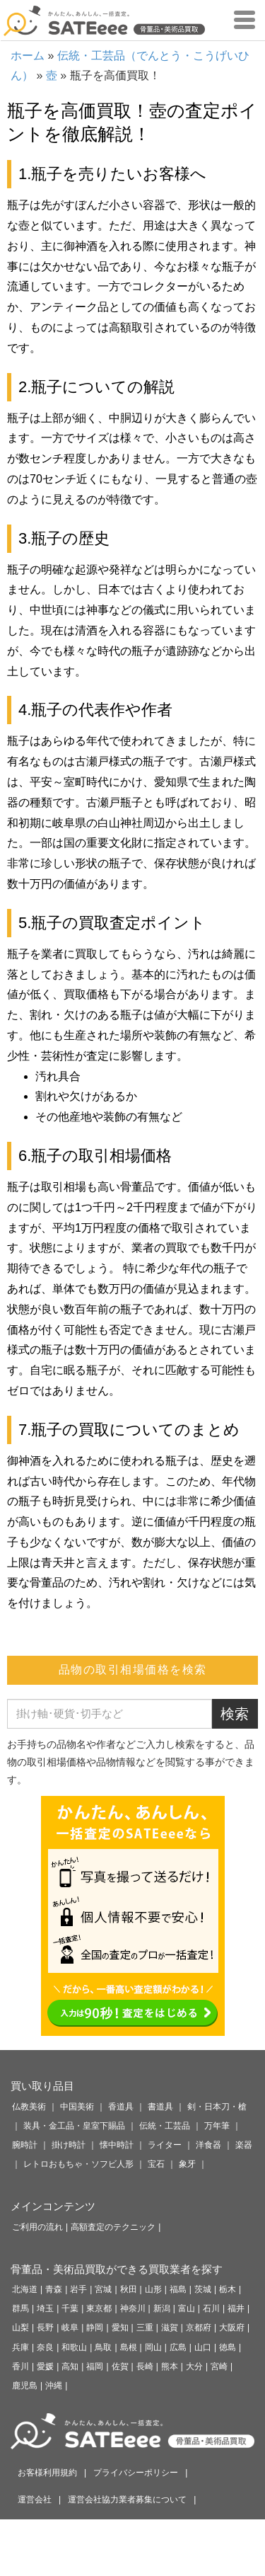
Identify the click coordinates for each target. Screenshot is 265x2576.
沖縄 (53, 2386)
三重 (144, 2327)
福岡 (94, 2366)
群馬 (20, 2308)
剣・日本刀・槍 (217, 2107)
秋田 (128, 2289)
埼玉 (45, 2308)
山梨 (20, 2327)
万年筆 (217, 2126)
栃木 (227, 2289)
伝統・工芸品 (164, 2126)
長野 (45, 2327)
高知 (69, 2366)
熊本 (169, 2366)
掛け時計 (69, 2145)
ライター (165, 2145)
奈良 (45, 2347)
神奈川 (133, 2308)
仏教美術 (29, 2107)
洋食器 (208, 2145)
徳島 (227, 2347)
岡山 (153, 2347)
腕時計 (24, 2145)
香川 (20, 2366)
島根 (128, 2347)
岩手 (78, 2289)
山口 (202, 2347)
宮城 (103, 2289)
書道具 (160, 2107)
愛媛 (45, 2366)
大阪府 (232, 2327)
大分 (194, 2366)
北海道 (24, 2289)
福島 (178, 2289)
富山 (186, 2308)
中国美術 (77, 2107)
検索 (234, 1714)
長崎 (144, 2366)
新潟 (161, 2308)
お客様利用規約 (47, 2473)
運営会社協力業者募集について (127, 2500)
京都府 (198, 2327)
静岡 (94, 2327)
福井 (236, 2308)
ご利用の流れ (37, 2227)
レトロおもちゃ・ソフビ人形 (78, 2164)
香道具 (121, 2107)
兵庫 (20, 2347)
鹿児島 (24, 2386)
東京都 (99, 2308)
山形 (153, 2289)
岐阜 (69, 2327)
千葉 (69, 2308)
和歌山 (74, 2347)
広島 (178, 2347)
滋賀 (169, 2327)
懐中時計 (117, 2145)
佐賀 (120, 2366)
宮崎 (219, 2366)
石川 (211, 2308)
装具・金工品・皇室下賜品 (74, 2126)
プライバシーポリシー (135, 2473)
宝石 (156, 2164)
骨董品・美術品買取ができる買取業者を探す (117, 2269)
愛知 (120, 2327)
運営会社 (35, 2500)
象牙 (187, 2164)
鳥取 (103, 2347)
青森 (53, 2289)
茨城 (202, 2289)
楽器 (243, 2145)
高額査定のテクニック (113, 2227)
